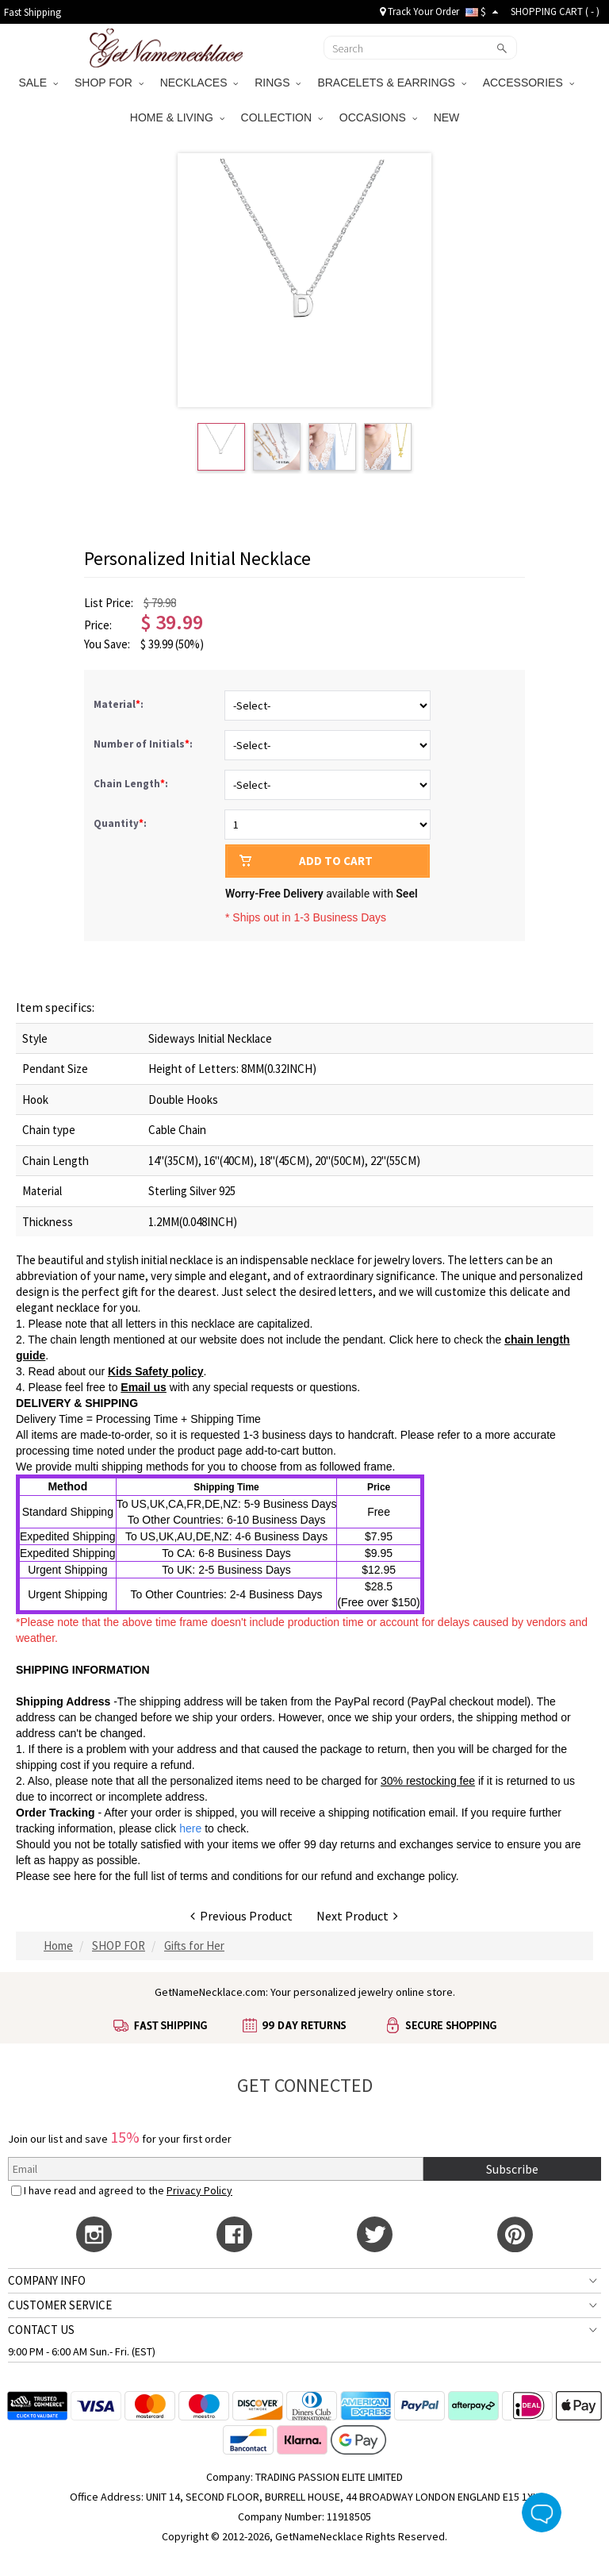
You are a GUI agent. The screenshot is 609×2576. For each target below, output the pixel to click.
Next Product (357, 1916)
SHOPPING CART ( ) (555, 11)
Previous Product (241, 1916)
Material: (120, 704)
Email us (144, 1387)
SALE (38, 82)
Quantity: (120, 823)
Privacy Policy (199, 2190)
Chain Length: (132, 783)
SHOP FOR (109, 82)
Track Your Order (419, 11)
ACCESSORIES (528, 82)
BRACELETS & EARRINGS (391, 82)
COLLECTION (282, 117)
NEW (448, 117)
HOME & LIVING (177, 117)
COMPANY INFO (47, 2280)
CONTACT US (41, 2329)
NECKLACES (199, 82)
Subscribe (512, 2169)
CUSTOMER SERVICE (60, 2305)
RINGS (278, 82)
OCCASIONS (378, 117)
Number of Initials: (144, 744)
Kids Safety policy (156, 1371)
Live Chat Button (541, 2512)
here (85, 1876)
